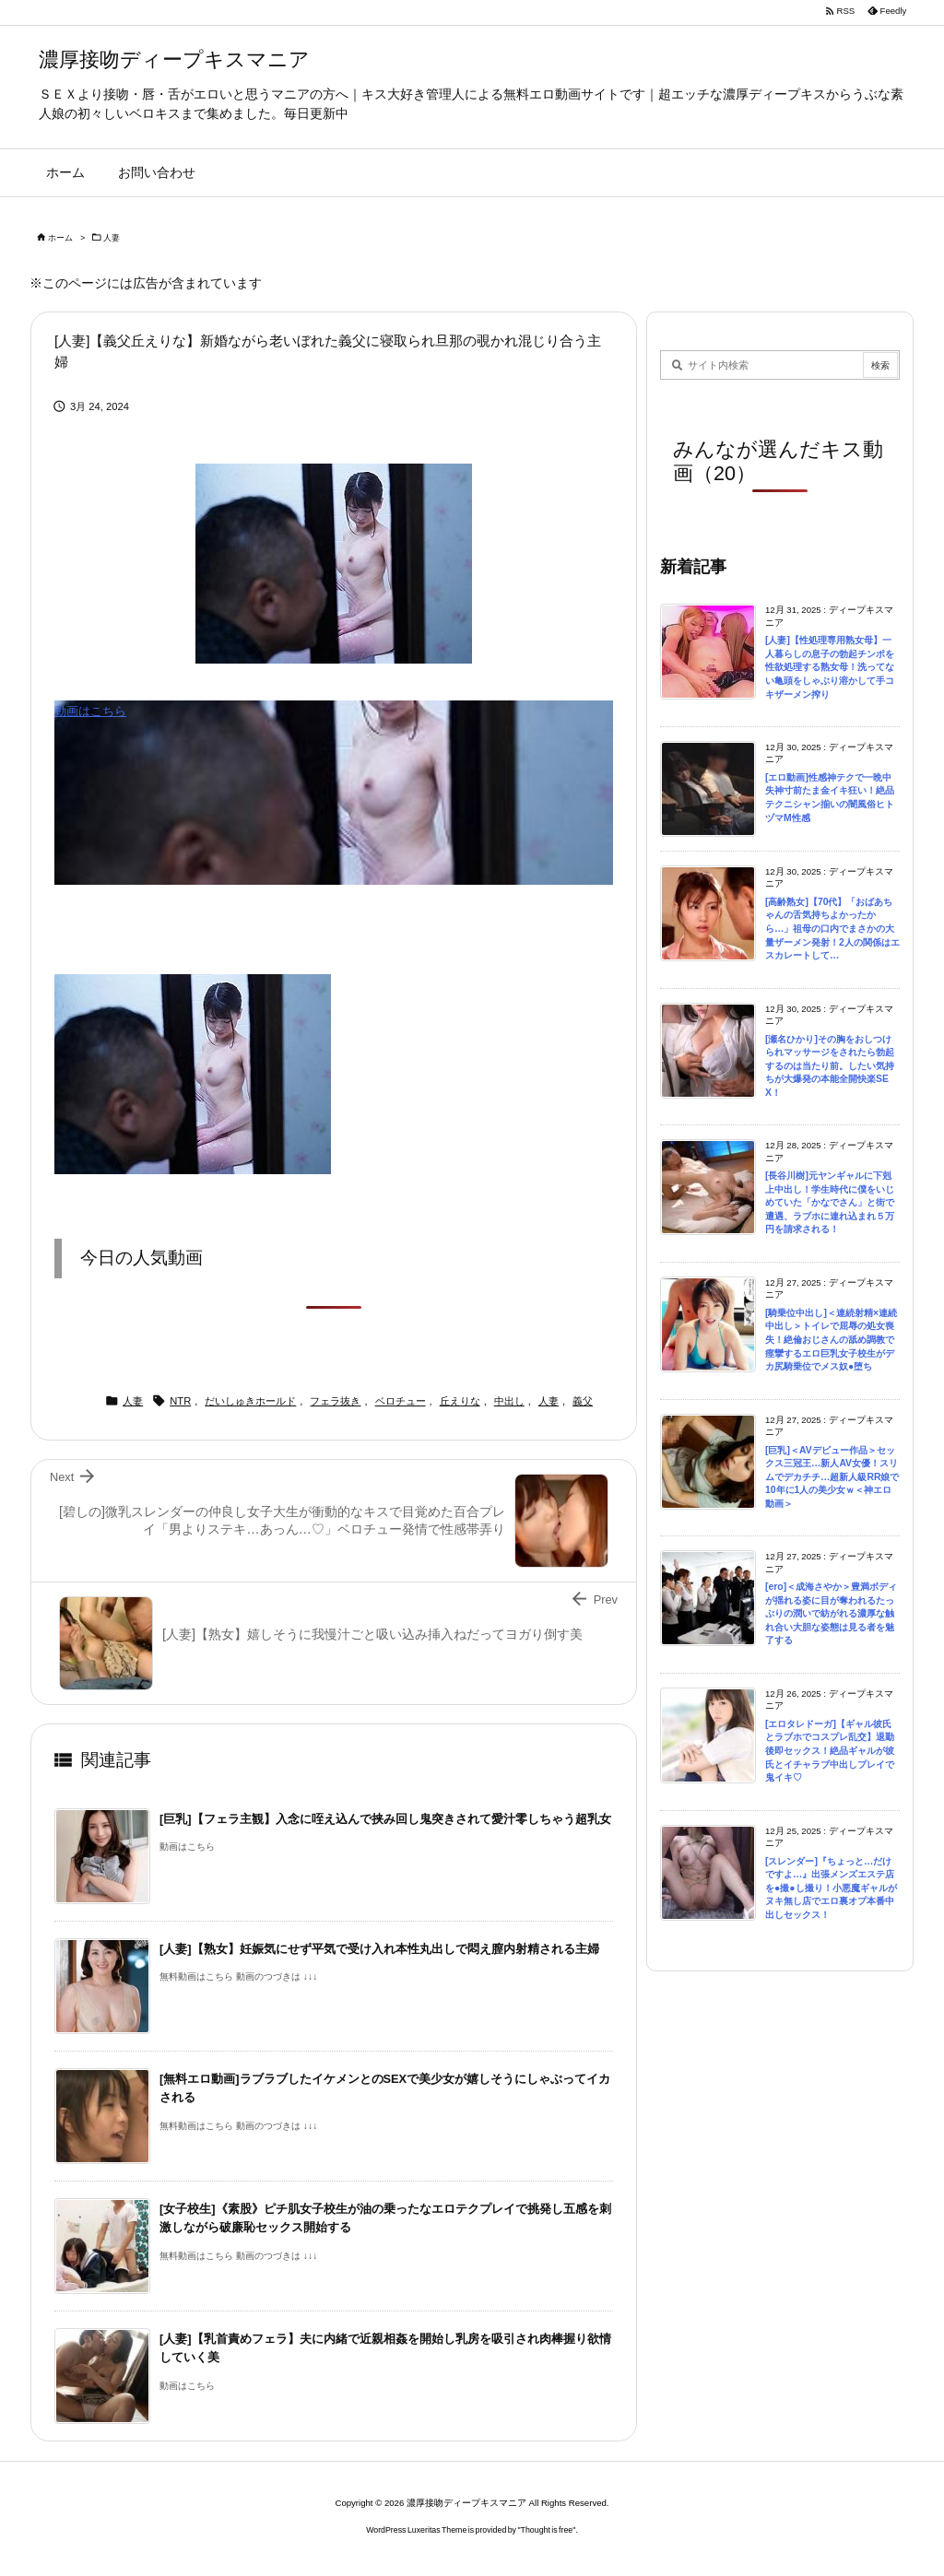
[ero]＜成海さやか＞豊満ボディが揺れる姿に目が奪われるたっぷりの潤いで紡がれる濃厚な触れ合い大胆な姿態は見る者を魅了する (831, 1613)
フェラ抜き (335, 1400)
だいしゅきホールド (250, 1400)
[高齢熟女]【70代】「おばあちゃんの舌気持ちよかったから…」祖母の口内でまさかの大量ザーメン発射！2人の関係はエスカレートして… (832, 928)
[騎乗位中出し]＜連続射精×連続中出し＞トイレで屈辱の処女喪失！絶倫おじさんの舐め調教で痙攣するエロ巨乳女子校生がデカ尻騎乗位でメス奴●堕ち (831, 1339)
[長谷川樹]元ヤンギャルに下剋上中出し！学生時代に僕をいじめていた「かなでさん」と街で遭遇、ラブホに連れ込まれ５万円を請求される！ (829, 1202)
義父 (582, 1400)
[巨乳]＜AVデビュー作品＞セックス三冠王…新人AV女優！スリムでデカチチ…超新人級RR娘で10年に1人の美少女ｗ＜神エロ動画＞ (832, 1477)
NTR (180, 1400)
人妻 (111, 237)
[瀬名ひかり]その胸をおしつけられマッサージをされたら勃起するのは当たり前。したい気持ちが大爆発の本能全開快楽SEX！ (829, 1066)
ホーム (60, 237)
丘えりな (460, 1400)
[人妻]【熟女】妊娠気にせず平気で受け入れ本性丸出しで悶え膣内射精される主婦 (379, 1949)
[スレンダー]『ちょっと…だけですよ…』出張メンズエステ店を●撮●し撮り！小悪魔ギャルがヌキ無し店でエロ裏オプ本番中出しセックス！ (831, 1888)
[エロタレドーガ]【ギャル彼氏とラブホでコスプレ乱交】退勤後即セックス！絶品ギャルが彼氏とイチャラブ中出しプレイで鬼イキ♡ (829, 1750)
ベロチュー (400, 1400)
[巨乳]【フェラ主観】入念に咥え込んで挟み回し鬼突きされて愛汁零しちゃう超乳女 (385, 1819)
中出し (509, 1400)
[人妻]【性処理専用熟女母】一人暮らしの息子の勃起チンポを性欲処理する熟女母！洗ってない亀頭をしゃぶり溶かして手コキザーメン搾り (829, 667)
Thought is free (547, 2530)
